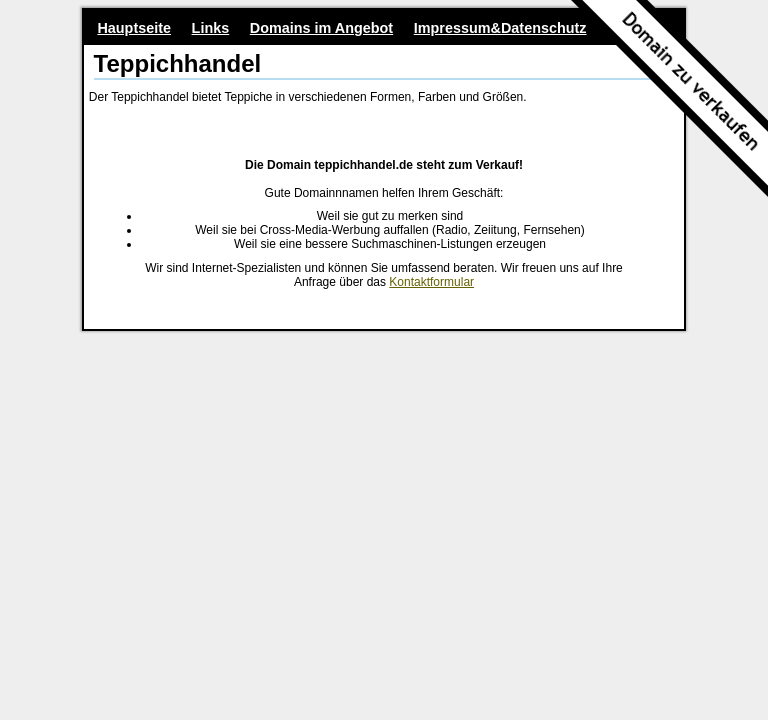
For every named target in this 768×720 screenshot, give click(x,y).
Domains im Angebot (321, 28)
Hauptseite (134, 28)
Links (211, 28)
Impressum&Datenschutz (500, 28)
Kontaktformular (431, 282)
